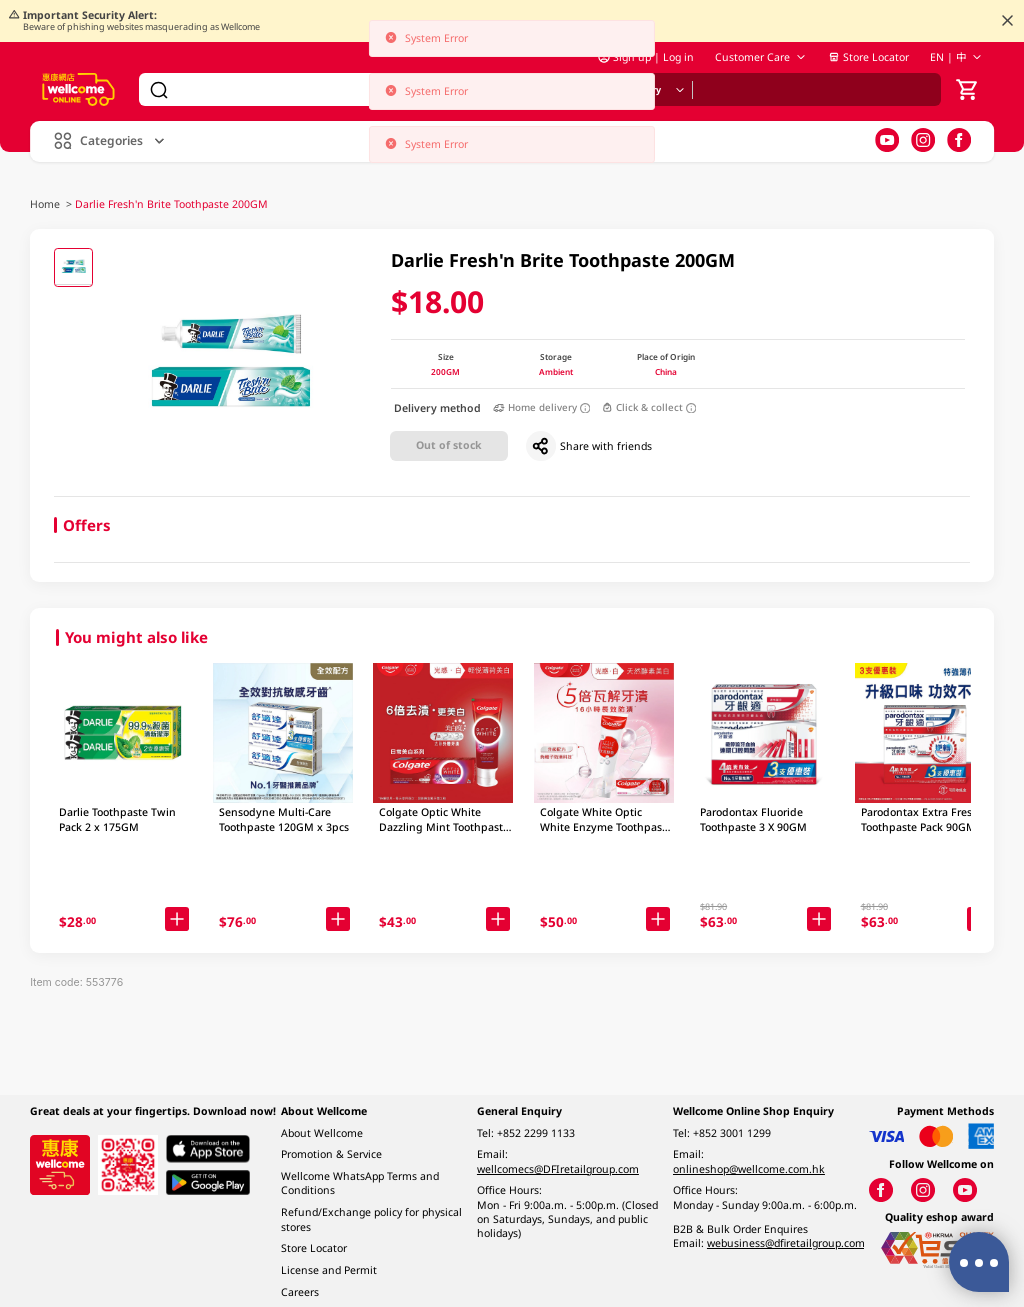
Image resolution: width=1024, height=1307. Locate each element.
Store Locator (868, 61)
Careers (300, 1292)
